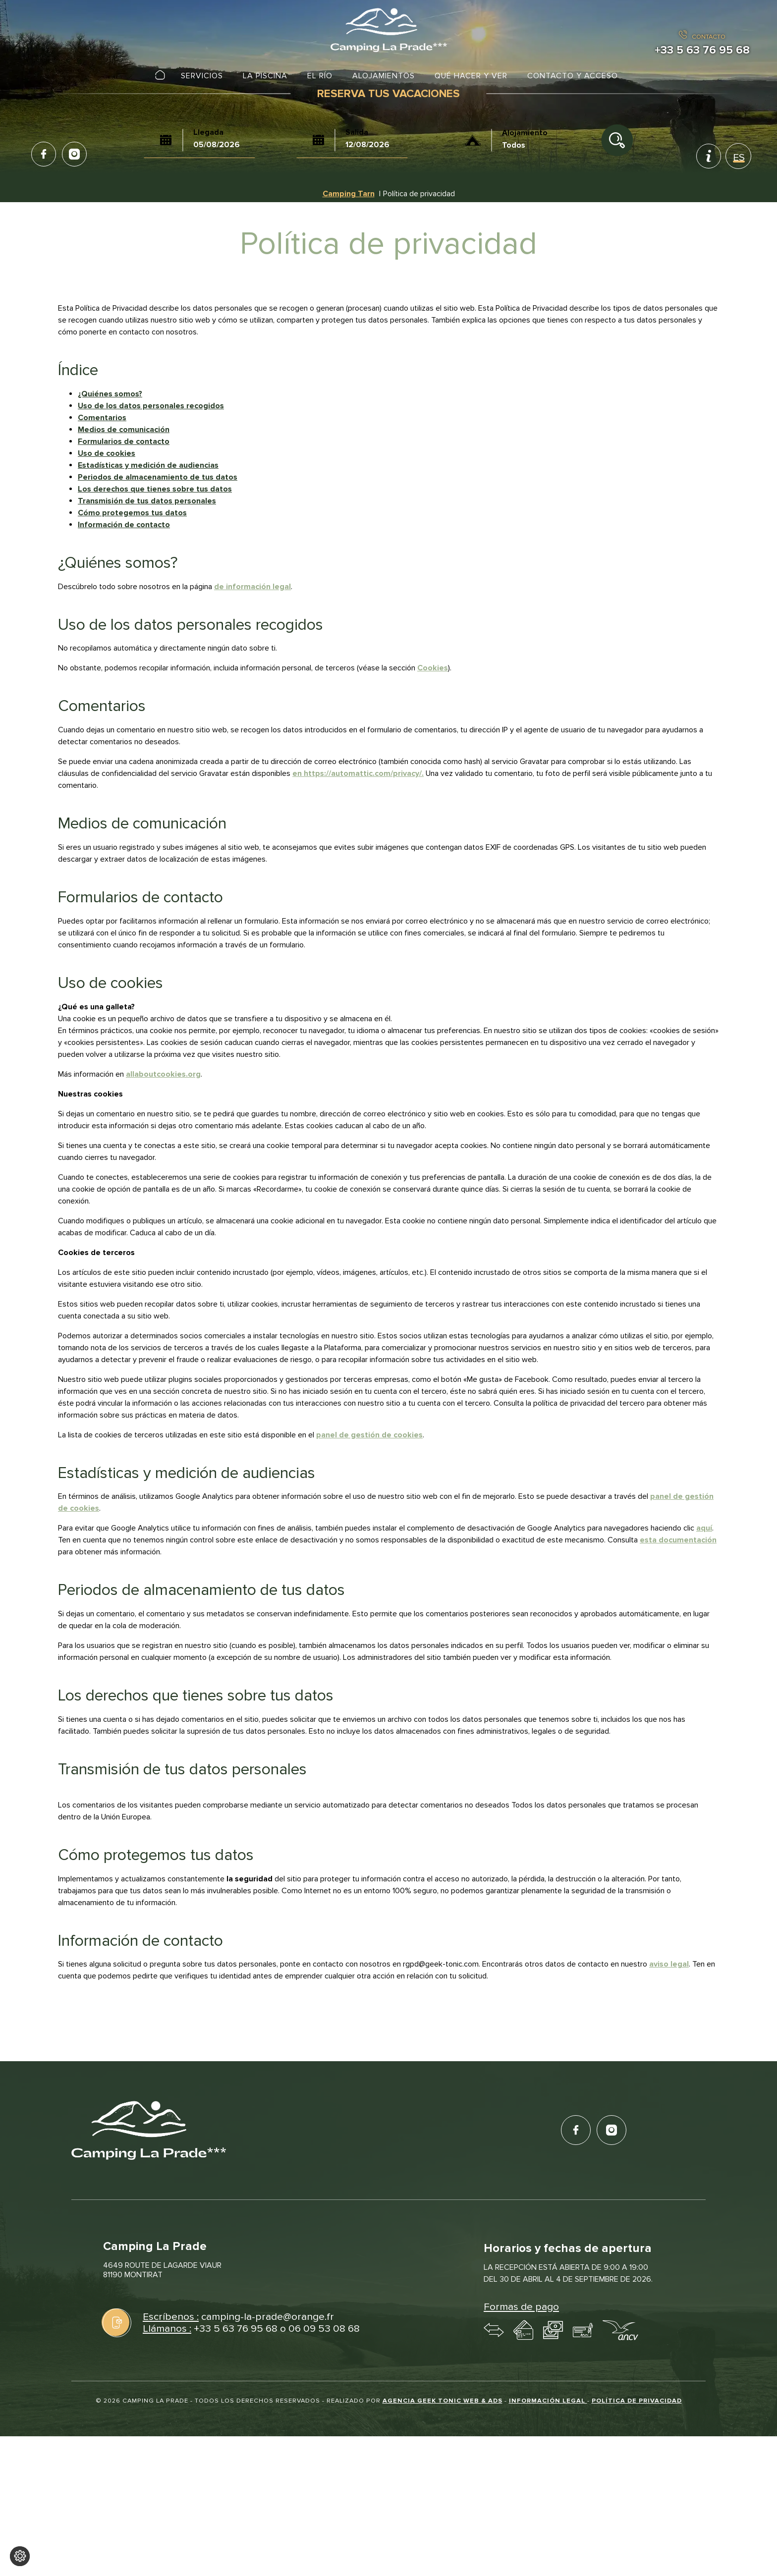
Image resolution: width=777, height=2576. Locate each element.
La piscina (265, 76)
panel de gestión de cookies (369, 1435)
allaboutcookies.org (163, 1074)
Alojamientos (383, 76)
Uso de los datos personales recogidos (151, 406)
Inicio (160, 76)
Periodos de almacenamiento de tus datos (157, 477)
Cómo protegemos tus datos (132, 513)
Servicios (202, 76)
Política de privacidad (637, 2401)
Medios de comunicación (123, 430)
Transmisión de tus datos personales (147, 501)
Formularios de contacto (123, 441)
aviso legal (669, 1964)
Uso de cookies (106, 453)
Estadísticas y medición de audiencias (148, 465)
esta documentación (678, 1540)
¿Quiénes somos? (110, 394)
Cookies (432, 668)
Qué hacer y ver (471, 76)
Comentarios (102, 418)
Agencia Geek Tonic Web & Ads (442, 2401)
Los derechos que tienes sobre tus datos (155, 489)
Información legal (548, 2401)
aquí (704, 1528)
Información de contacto (124, 525)
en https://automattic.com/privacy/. (358, 773)
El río (320, 76)
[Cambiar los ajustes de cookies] (20, 2556)
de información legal (252, 587)
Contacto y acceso (572, 76)
